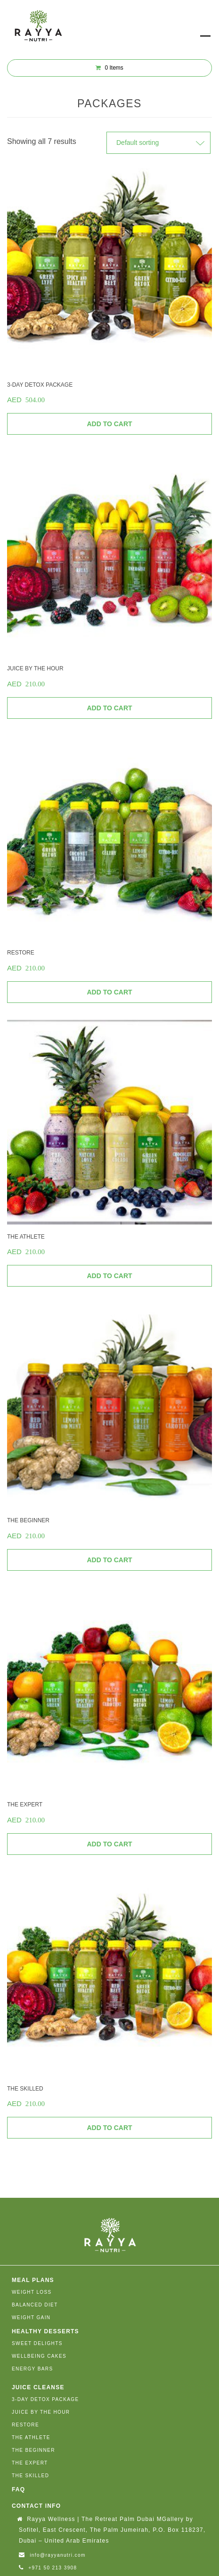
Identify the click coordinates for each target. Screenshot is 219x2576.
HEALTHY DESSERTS (45, 2331)
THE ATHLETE (31, 2437)
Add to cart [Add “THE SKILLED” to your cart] (109, 2127)
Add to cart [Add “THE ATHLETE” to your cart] (109, 1276)
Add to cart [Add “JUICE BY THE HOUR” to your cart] (109, 708)
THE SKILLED (30, 2475)
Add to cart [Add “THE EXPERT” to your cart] (109, 1844)
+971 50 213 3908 (52, 2567)
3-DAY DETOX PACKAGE (45, 2399)
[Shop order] (158, 143)
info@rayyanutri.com (57, 2555)
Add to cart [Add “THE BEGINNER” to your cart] (109, 1560)
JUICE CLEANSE (38, 2387)
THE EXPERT (30, 2462)
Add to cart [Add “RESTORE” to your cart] (109, 992)
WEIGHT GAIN (31, 2317)
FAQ (18, 2489)
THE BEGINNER (33, 2450)
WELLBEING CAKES (39, 2356)
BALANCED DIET (35, 2304)
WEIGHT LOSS (32, 2292)
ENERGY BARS (32, 2368)
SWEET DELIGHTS (37, 2343)
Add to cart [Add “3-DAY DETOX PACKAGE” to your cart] (109, 424)
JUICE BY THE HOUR (41, 2412)
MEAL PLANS (33, 2280)
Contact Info (36, 2506)
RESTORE (25, 2424)
